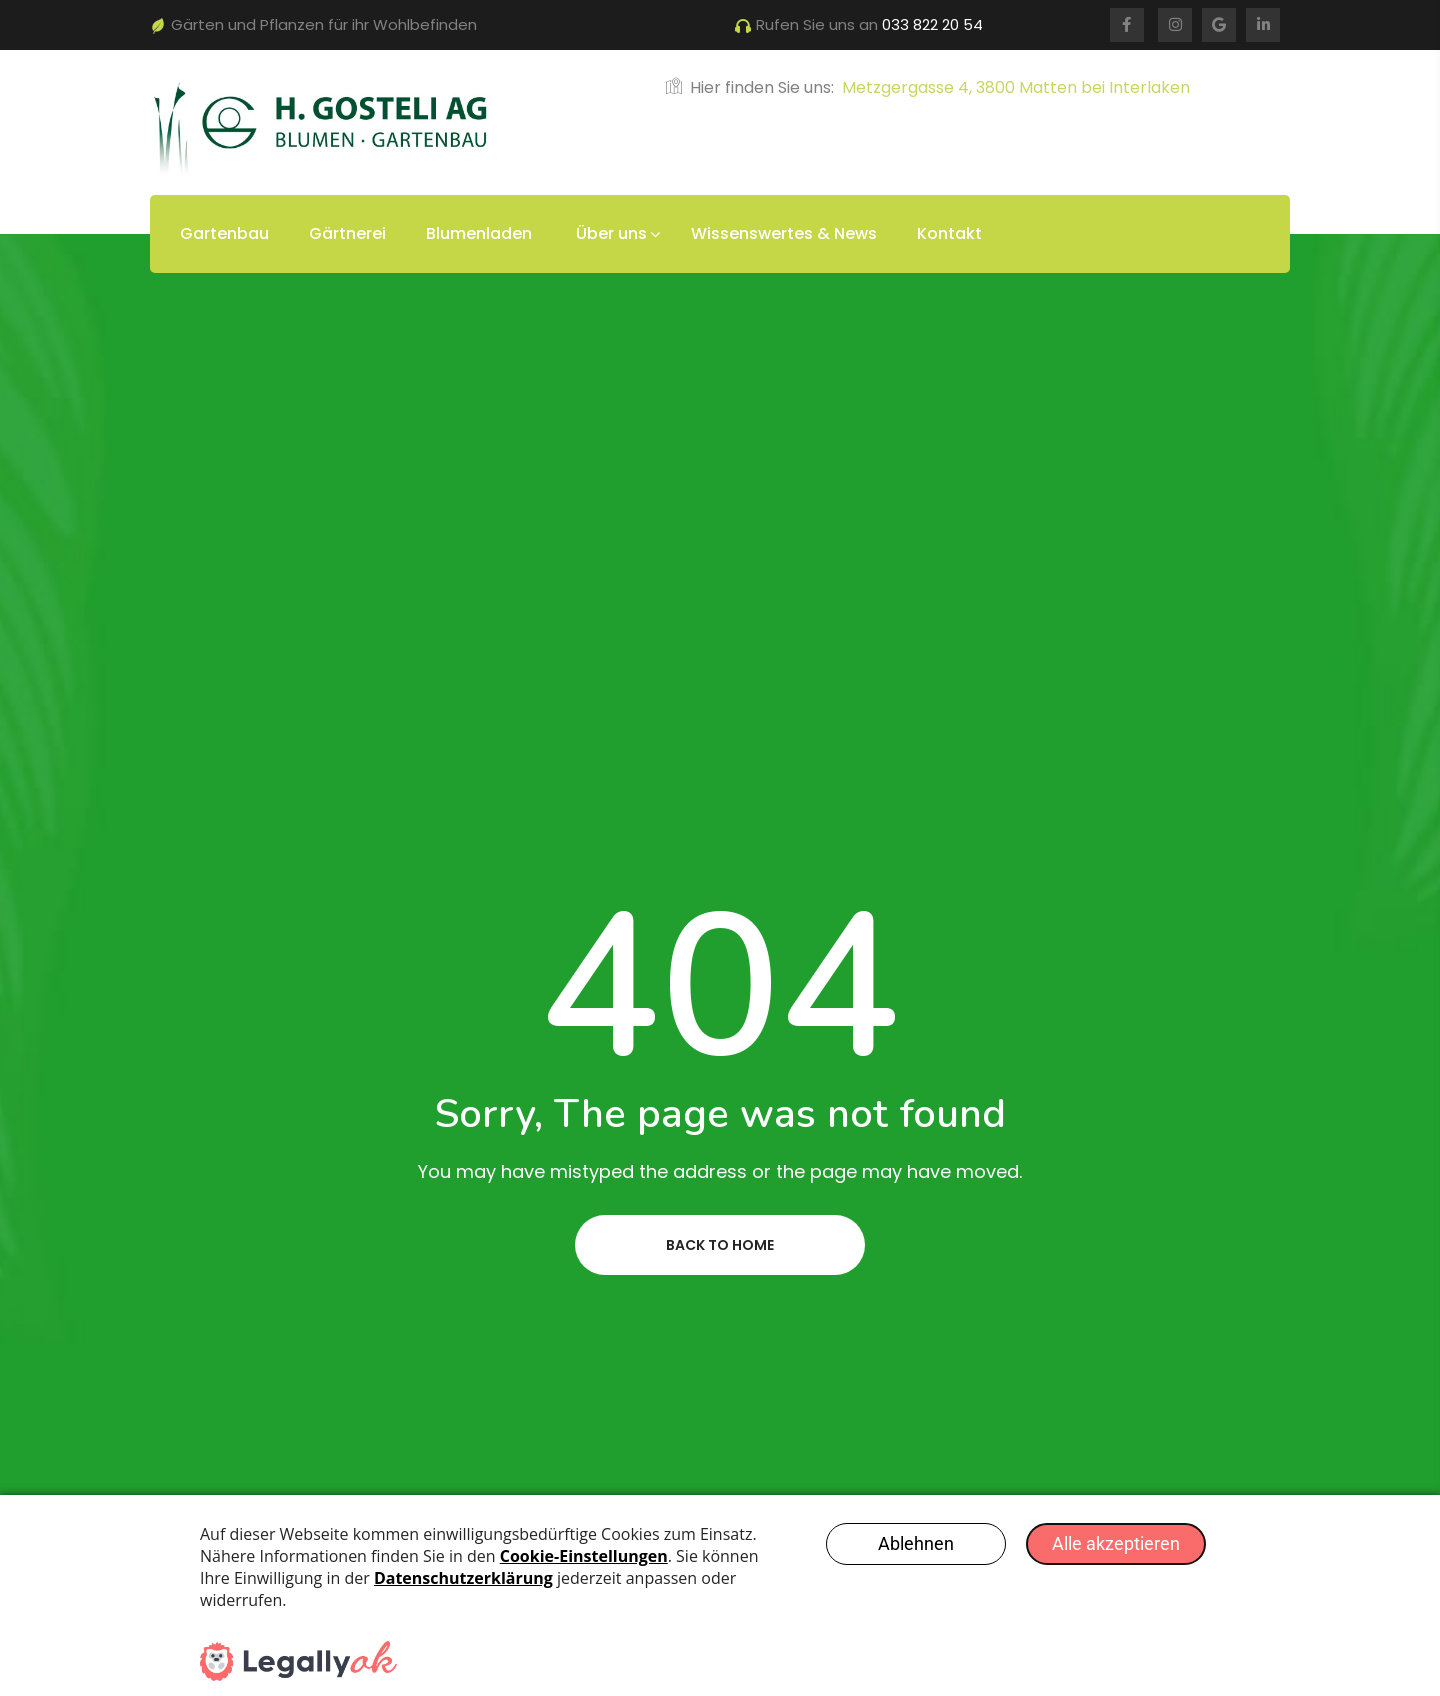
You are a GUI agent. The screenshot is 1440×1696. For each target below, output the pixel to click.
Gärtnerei (347, 233)
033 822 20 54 (932, 24)
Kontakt (949, 233)
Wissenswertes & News (784, 233)
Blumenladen (479, 233)
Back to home (720, 1245)
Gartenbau (224, 233)
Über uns (611, 233)
